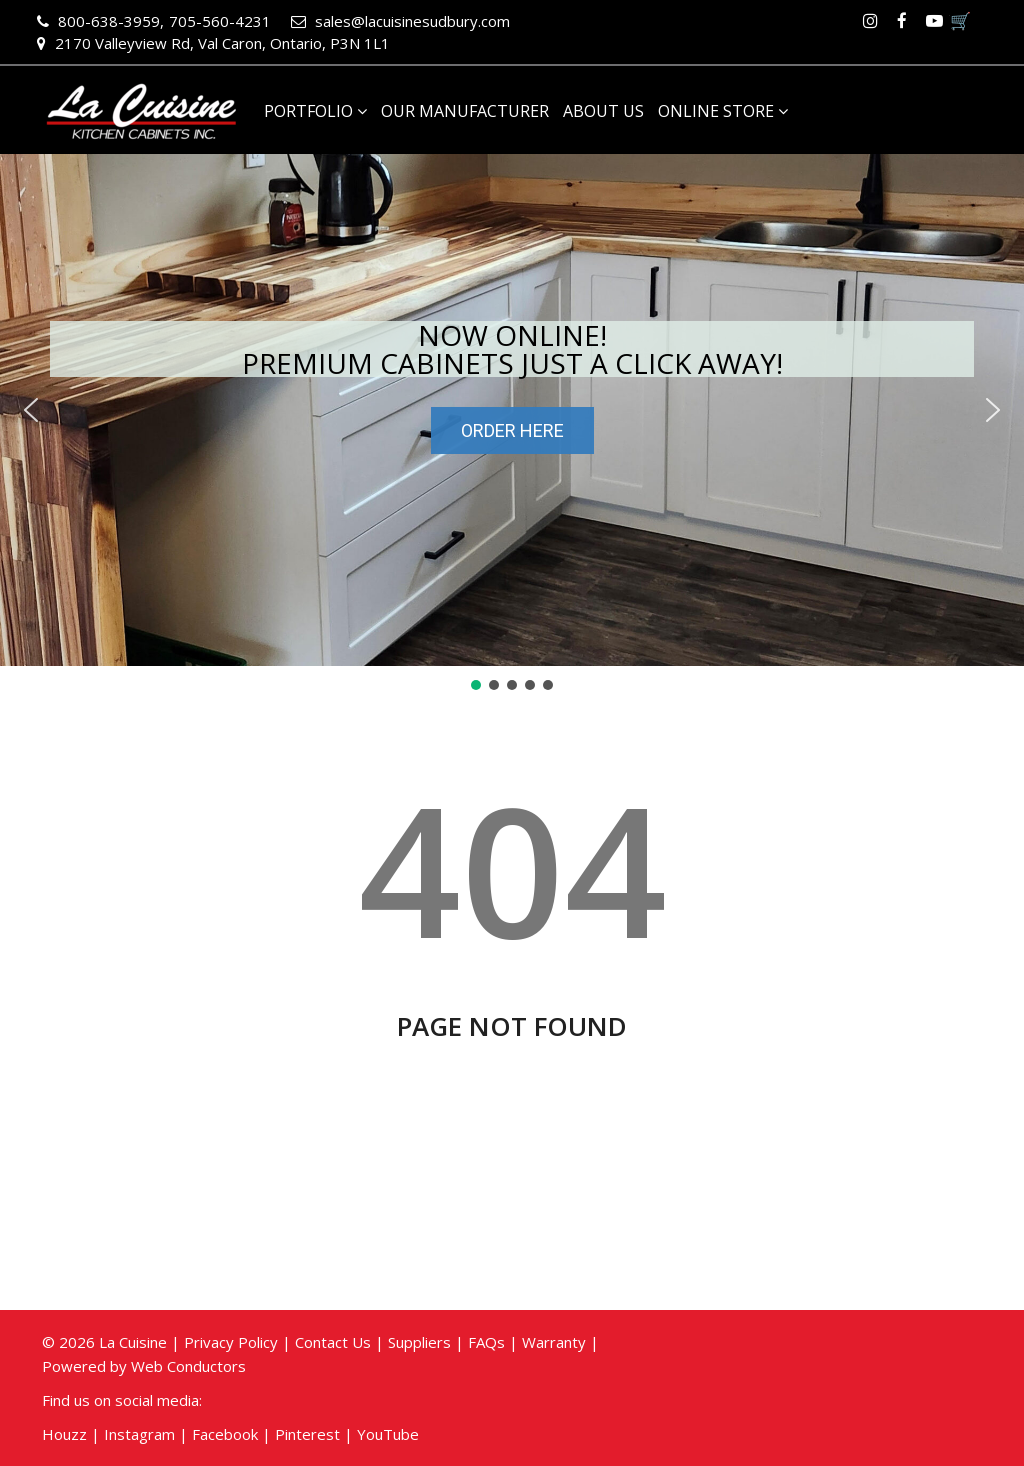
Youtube (934, 21)
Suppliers (419, 1342)
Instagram (870, 21)
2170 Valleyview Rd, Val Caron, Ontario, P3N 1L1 (213, 43)
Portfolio (315, 111)
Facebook (902, 21)
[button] (31, 410)
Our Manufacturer (465, 111)
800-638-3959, (100, 21)
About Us (603, 111)
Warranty (554, 1342)
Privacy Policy (231, 1342)
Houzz (64, 1434)
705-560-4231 (220, 21)
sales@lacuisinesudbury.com (400, 21)
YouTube (388, 1434)
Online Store (723, 111)
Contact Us (333, 1342)
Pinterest (307, 1434)
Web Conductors (188, 1366)
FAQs (486, 1342)
